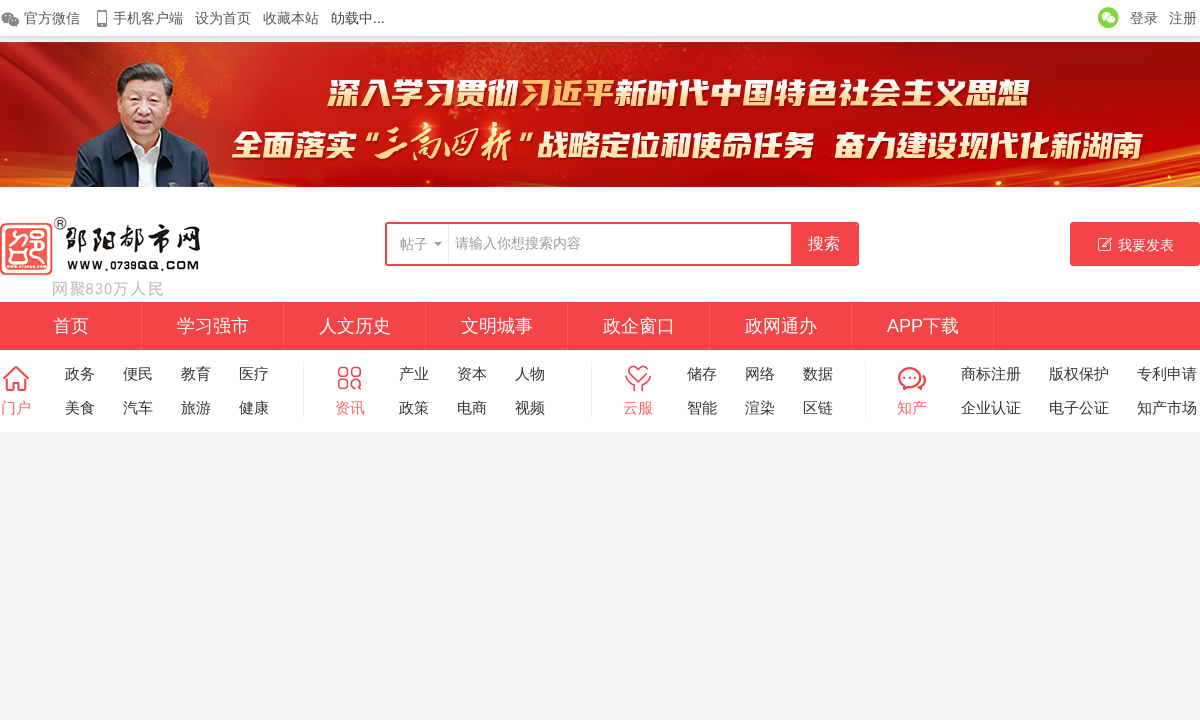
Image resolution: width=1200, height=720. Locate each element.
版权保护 (1079, 373)
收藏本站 (291, 18)
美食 (80, 407)
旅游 (196, 407)
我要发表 (1135, 244)
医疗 (254, 373)
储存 (702, 373)
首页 (71, 326)
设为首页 (223, 18)
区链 (818, 407)
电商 (472, 407)
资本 (472, 373)
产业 (414, 373)
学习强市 (213, 326)
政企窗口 (639, 326)
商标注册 (991, 373)
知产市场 (1167, 407)
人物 (530, 373)
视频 (530, 407)
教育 (196, 373)
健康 (254, 407)
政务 (80, 373)
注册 (1183, 18)
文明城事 (497, 326)
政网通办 (781, 326)
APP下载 (923, 326)
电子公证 (1079, 407)
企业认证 (991, 407)
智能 (702, 407)
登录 (1144, 18)
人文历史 (355, 326)
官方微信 (40, 19)
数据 (818, 373)
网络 (760, 373)
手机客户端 (137, 18)
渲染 (760, 407)
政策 (414, 407)
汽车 (138, 407)
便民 (138, 373)
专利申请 (1167, 373)
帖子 (414, 244)
